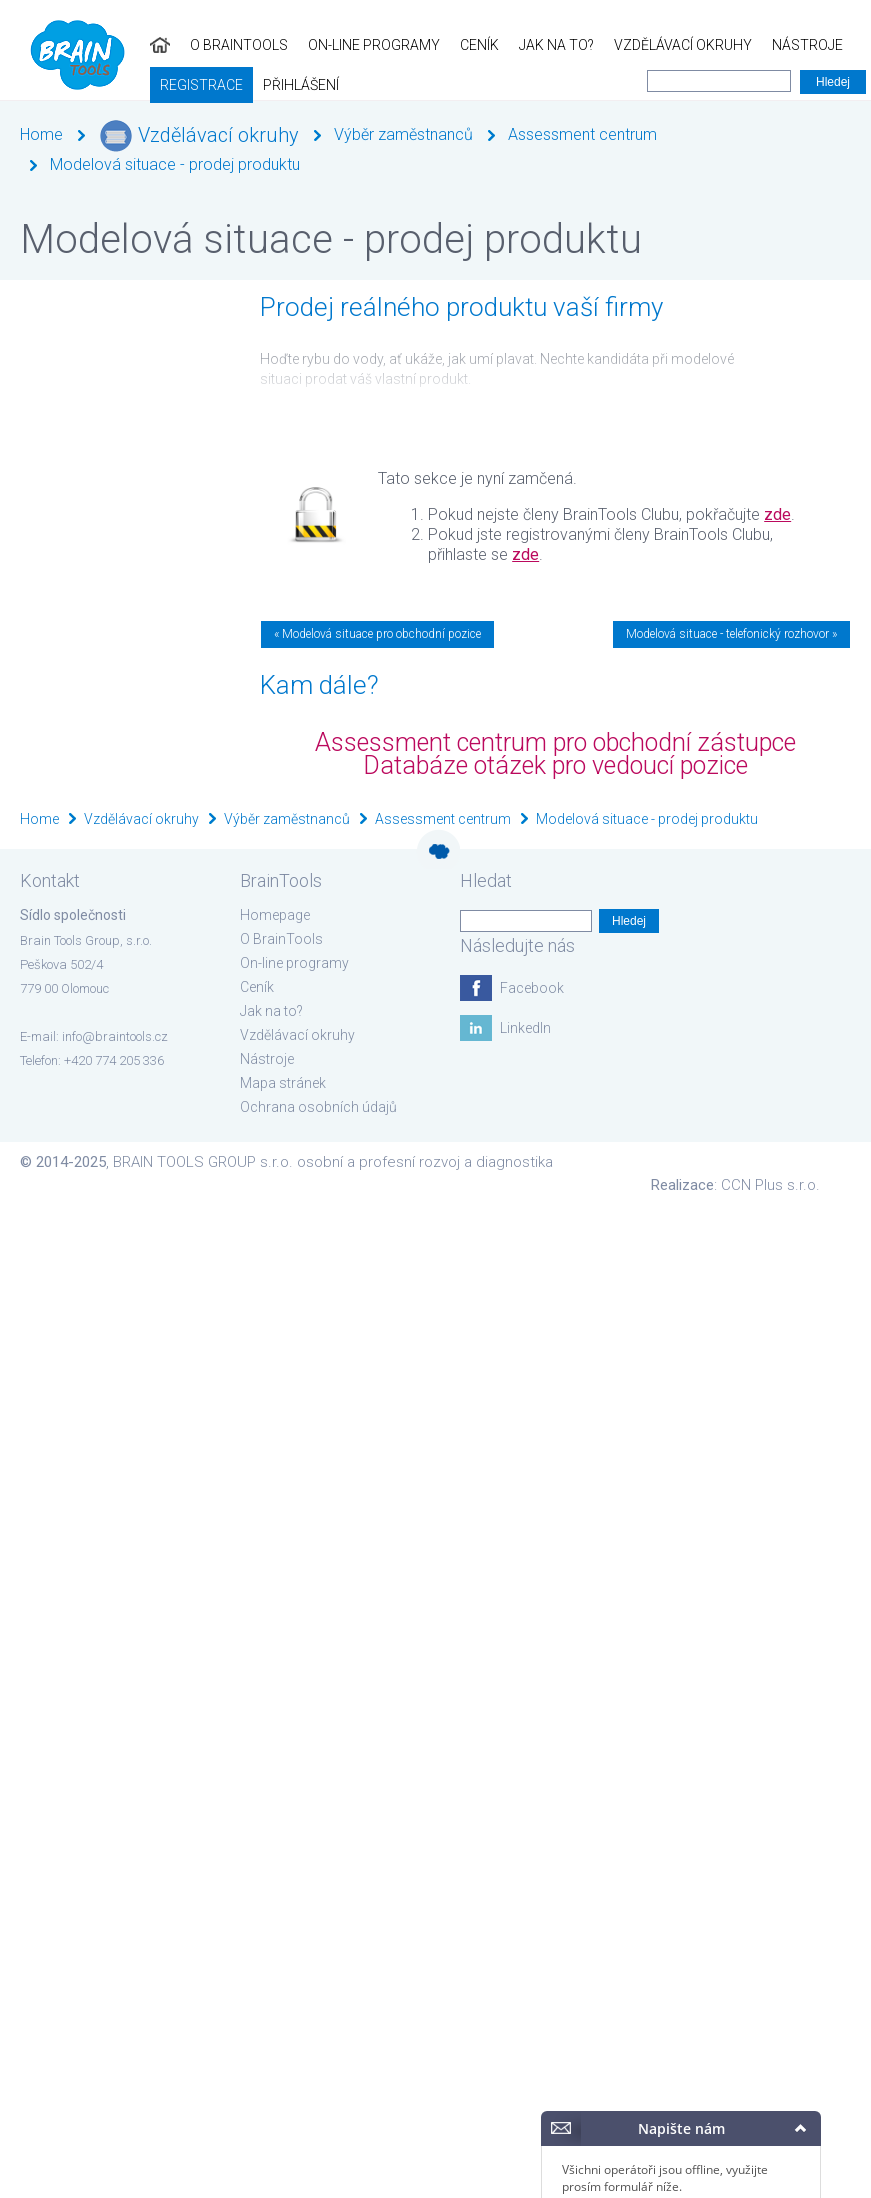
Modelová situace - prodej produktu (175, 164)
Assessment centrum (582, 134)
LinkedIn (525, 1028)
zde (777, 514)
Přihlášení (48, 85)
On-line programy (224, 45)
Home (41, 134)
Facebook (532, 988)
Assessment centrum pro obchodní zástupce (555, 742)
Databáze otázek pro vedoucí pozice (555, 765)
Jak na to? (406, 45)
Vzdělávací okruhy (533, 45)
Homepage (275, 915)
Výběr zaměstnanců (403, 134)
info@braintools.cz (115, 1036)
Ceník (329, 45)
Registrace (754, 45)
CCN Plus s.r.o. (770, 1185)
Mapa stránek (283, 1083)
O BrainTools (89, 45)
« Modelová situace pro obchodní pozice (377, 634)
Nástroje (657, 45)
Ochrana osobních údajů (318, 1107)
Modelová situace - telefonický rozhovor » (731, 634)
